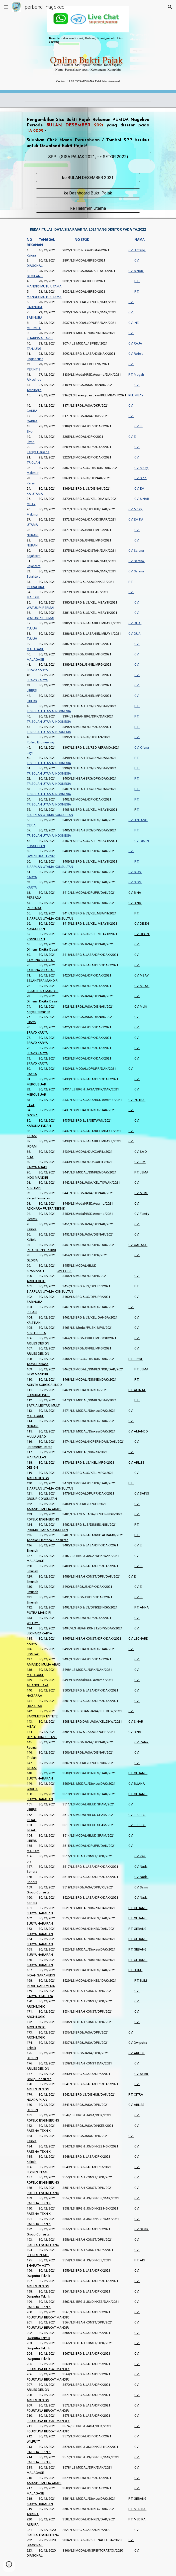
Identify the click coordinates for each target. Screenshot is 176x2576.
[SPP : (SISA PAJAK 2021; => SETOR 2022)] (88, 157)
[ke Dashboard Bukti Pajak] (88, 193)
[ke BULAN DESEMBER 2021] (88, 178)
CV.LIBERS (64, 1271)
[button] (6, 7)
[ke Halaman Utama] (88, 208)
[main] (88, 39)
